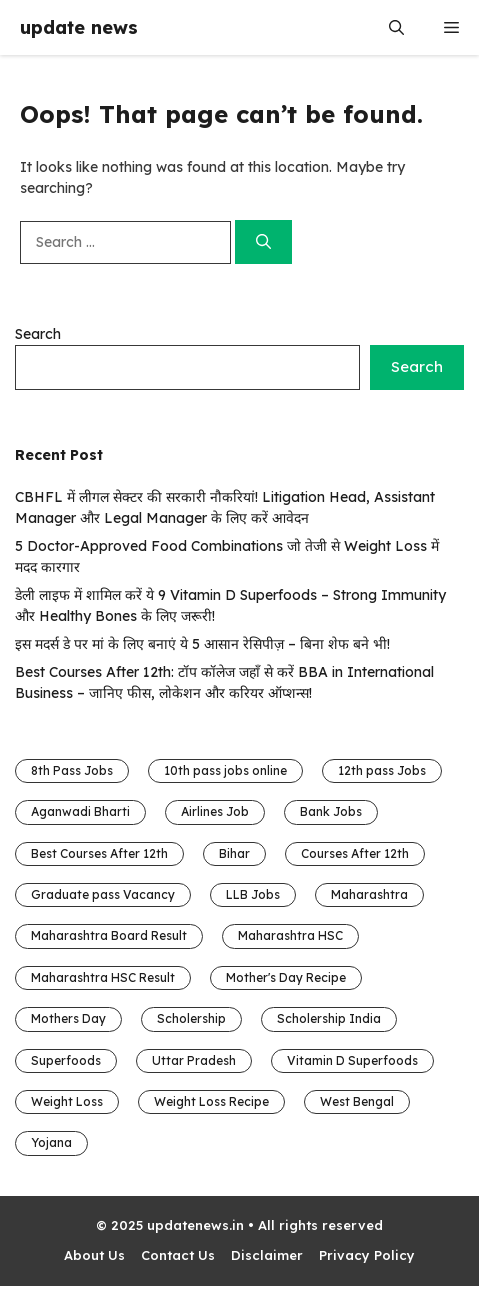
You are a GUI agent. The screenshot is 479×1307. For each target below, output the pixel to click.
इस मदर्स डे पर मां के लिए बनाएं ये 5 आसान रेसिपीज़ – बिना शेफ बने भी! (202, 644)
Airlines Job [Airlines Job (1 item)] (215, 811)
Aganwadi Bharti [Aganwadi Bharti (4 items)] (80, 811)
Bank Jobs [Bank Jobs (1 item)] (331, 811)
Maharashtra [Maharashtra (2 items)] (369, 894)
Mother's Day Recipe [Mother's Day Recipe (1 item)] (286, 977)
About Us (94, 1255)
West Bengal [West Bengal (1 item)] (357, 1101)
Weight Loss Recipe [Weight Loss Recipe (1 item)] (211, 1101)
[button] (396, 27)
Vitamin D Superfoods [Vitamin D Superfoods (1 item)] (352, 1060)
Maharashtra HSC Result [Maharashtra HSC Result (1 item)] (103, 977)
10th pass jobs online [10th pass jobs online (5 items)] (225, 770)
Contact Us (178, 1255)
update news (79, 27)
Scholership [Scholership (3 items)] (191, 1018)
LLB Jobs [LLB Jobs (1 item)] (253, 894)
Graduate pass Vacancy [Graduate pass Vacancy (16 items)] (103, 894)
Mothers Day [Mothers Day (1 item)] (68, 1018)
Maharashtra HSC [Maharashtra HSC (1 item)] (290, 935)
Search (38, 334)
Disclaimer (267, 1255)
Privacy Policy (367, 1255)
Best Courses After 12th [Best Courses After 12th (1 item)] (99, 853)
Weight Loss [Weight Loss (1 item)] (67, 1101)
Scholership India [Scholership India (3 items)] (329, 1018)
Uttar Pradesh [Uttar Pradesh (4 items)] (194, 1060)
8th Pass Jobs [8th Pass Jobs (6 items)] (72, 770)
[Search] (263, 242)
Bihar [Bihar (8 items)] (234, 853)
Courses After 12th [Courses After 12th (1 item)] (355, 853)
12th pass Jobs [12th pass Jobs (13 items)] (382, 770)
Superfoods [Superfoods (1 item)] (66, 1060)
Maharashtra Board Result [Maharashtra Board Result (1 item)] (109, 935)
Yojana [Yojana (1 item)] (51, 1142)
